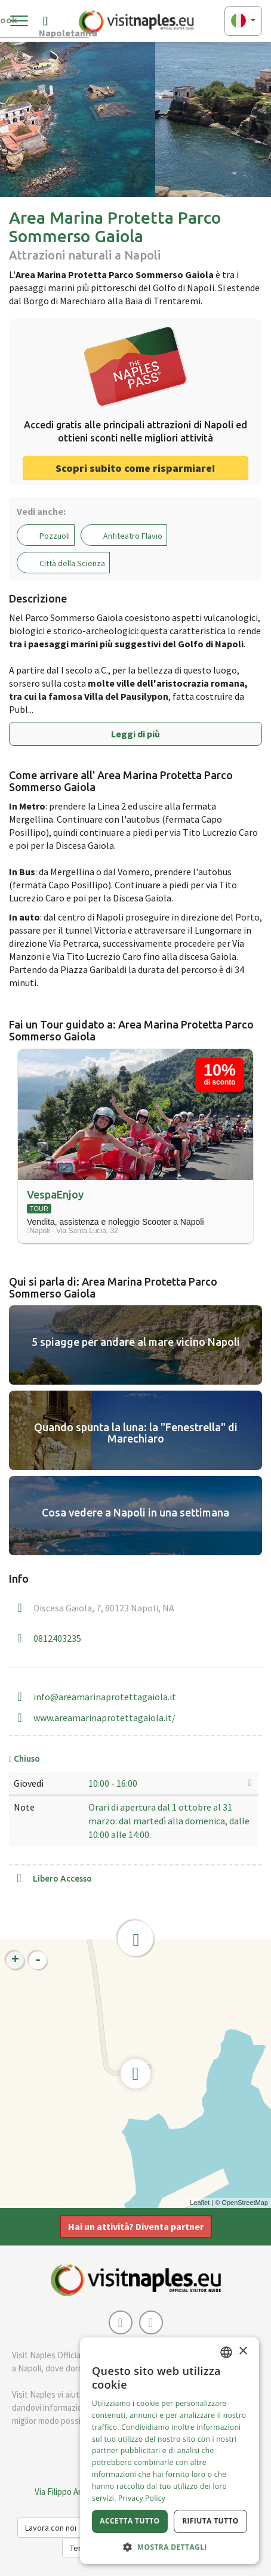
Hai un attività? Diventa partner (136, 2226)
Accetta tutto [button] (129, 2521)
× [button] (242, 2351)
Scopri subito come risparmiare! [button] (135, 468)
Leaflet (200, 2202)
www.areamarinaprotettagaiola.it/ (104, 1717)
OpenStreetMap (244, 2202)
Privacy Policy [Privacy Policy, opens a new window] (141, 2498)
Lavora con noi (50, 2527)
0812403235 (57, 1638)
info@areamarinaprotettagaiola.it (104, 1697)
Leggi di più (135, 734)
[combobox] (226, 2352)
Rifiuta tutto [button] (210, 2521)
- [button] (38, 1960)
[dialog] (169, 2450)
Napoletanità (64, 24)
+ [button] (15, 1960)
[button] (169, 2546)
